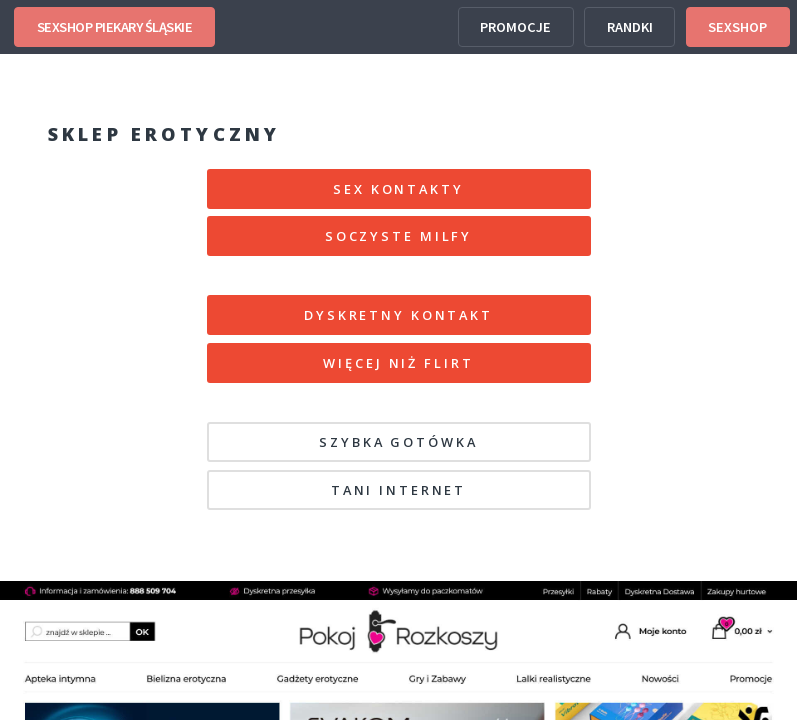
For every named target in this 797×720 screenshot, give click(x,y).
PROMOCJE (515, 27)
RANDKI (630, 27)
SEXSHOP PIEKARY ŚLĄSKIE (115, 27)
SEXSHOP (737, 27)
